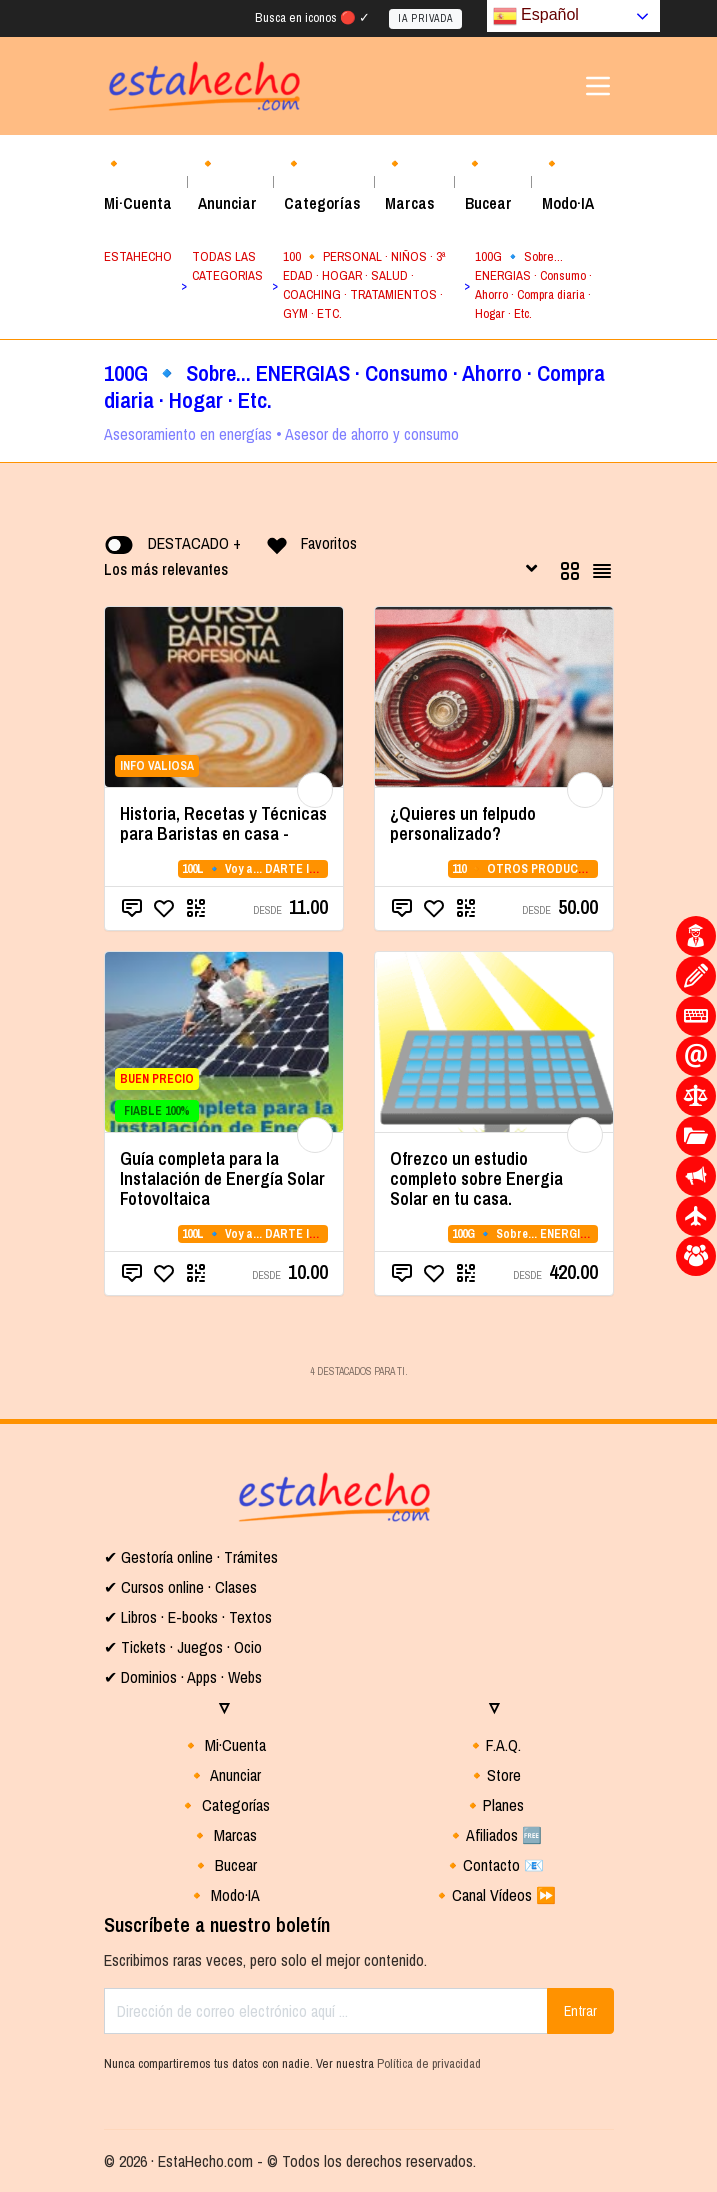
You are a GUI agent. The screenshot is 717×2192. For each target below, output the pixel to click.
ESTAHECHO (138, 256)
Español (536, 16)
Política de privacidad (429, 2063)
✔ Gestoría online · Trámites (191, 1557)
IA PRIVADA (425, 18)
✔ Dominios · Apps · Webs (183, 1677)
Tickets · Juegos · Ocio (189, 1647)
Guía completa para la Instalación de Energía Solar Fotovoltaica (222, 1178)
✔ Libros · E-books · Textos (188, 1617)
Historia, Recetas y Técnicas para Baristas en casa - (223, 823)
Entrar (580, 2011)
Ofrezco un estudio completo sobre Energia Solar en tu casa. (476, 1178)
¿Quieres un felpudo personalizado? (463, 823)
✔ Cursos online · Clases (180, 1587)
